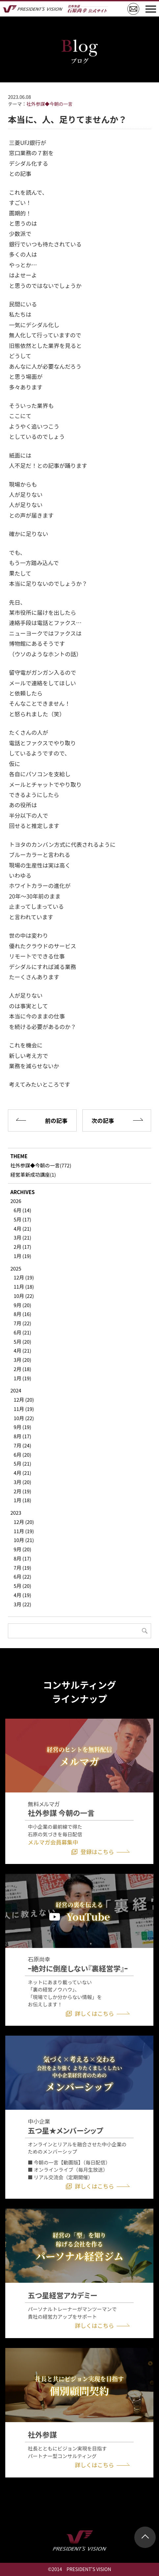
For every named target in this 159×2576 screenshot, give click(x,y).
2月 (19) (22, 1491)
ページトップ (145, 2537)
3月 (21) (22, 1237)
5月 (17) (22, 1219)
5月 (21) (22, 1463)
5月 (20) (22, 1341)
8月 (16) (22, 1313)
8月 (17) (22, 1436)
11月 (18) (23, 1286)
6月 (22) (22, 1576)
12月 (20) (23, 1399)
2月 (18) (22, 1368)
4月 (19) (22, 1594)
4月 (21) (22, 1228)
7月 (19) (22, 1567)
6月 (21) (22, 1332)
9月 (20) (22, 1305)
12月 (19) (23, 1277)
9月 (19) (22, 1426)
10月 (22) (23, 1295)
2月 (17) (22, 1246)
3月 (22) (22, 1604)
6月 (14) (22, 1210)
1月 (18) (22, 1500)
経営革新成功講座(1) (33, 1174)
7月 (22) (22, 1323)
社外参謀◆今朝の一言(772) (40, 1165)
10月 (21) (23, 1539)
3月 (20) (22, 1359)
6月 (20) (22, 1454)
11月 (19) (23, 1408)
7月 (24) (22, 1445)
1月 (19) (22, 1255)
